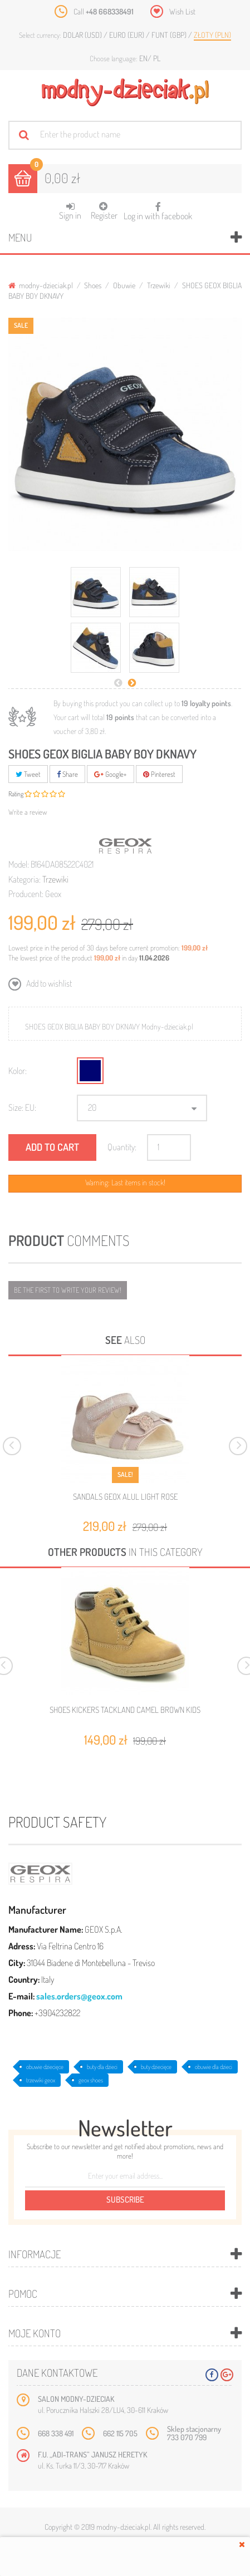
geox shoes (91, 2080)
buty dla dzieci (102, 2067)
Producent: (25, 893)
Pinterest (159, 774)
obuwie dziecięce (44, 2067)
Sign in (70, 211)
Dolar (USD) (83, 35)
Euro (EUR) (127, 35)
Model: (18, 864)
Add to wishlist (48, 983)
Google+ (110, 774)
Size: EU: (22, 1107)
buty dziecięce (156, 2067)
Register (104, 211)
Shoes (92, 285)
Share (67, 774)
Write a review (27, 811)
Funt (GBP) (169, 35)
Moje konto (34, 2333)
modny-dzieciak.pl (40, 285)
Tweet (28, 774)
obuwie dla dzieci (213, 2067)
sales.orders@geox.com (79, 1996)
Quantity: (121, 1146)
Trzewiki (158, 285)
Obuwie (124, 285)
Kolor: (17, 1070)
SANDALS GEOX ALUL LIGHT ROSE (125, 1496)
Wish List (182, 11)
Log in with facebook (158, 208)
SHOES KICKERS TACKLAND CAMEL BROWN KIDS (125, 1710)
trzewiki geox (40, 2080)
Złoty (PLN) (212, 35)
